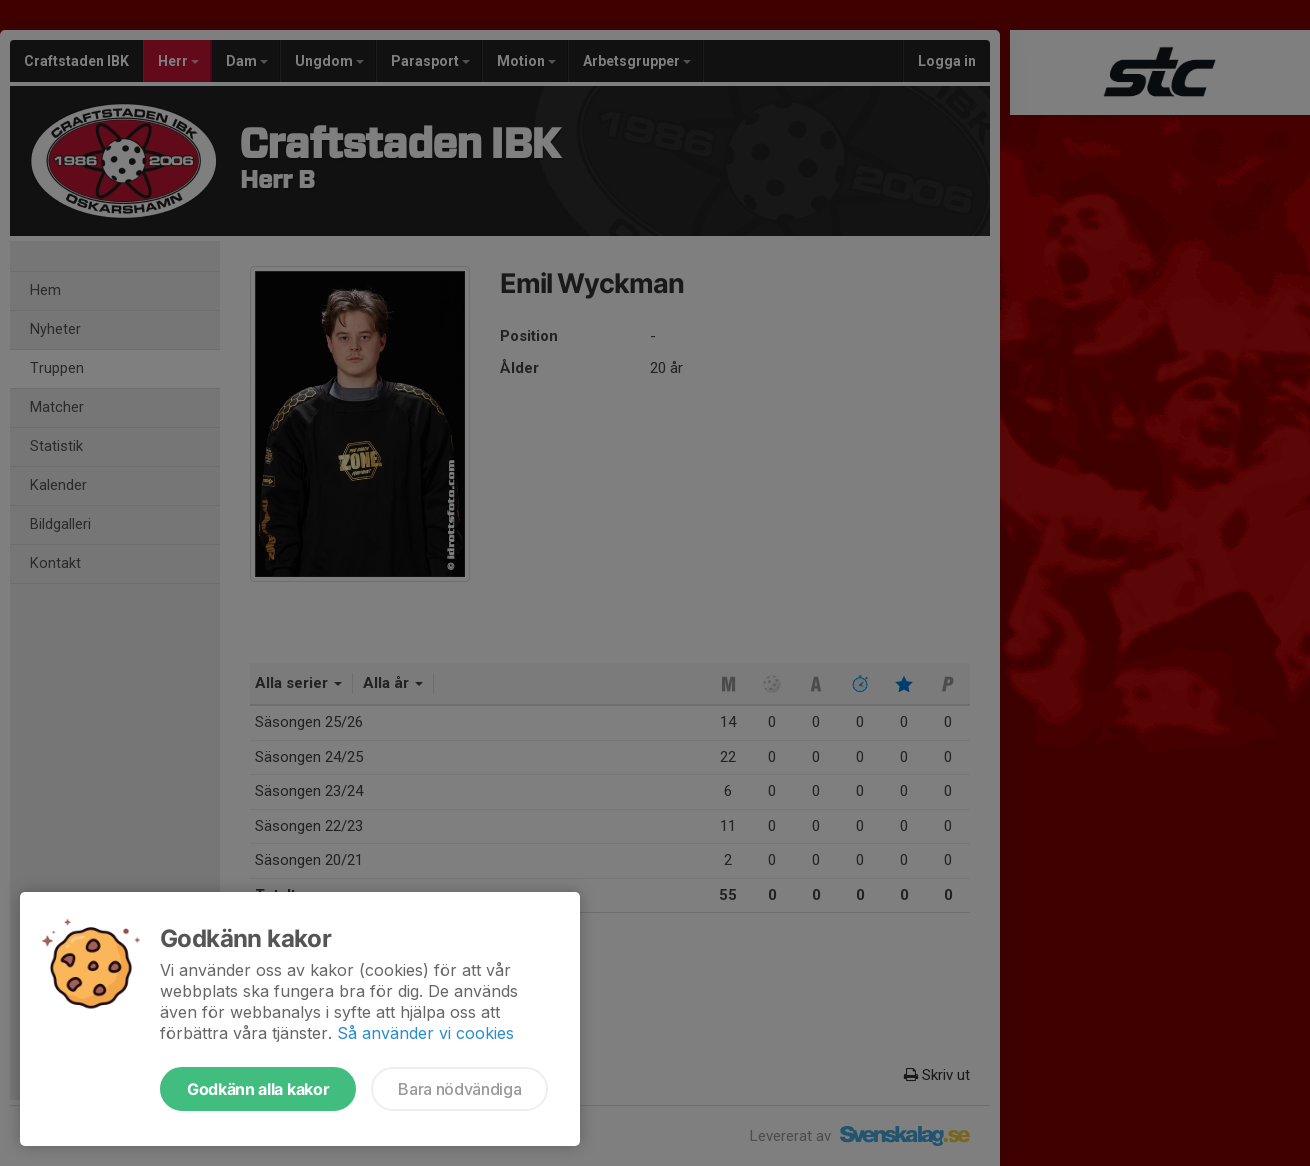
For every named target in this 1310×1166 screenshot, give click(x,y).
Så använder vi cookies (425, 1033)
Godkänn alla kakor (258, 1089)
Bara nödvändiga (459, 1089)
